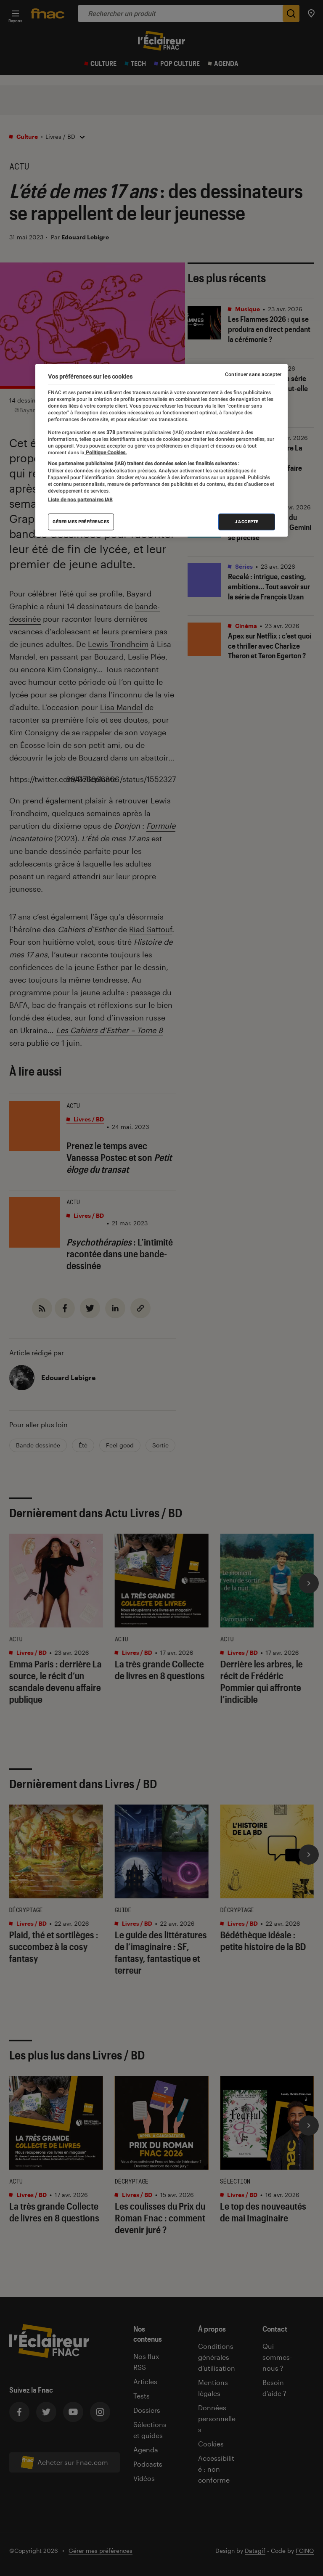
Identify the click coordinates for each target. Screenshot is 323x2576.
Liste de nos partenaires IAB (80, 500)
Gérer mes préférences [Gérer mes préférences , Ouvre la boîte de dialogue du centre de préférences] (81, 521)
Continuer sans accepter (253, 374)
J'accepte (247, 521)
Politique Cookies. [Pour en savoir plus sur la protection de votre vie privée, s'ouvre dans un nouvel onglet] (106, 453)
